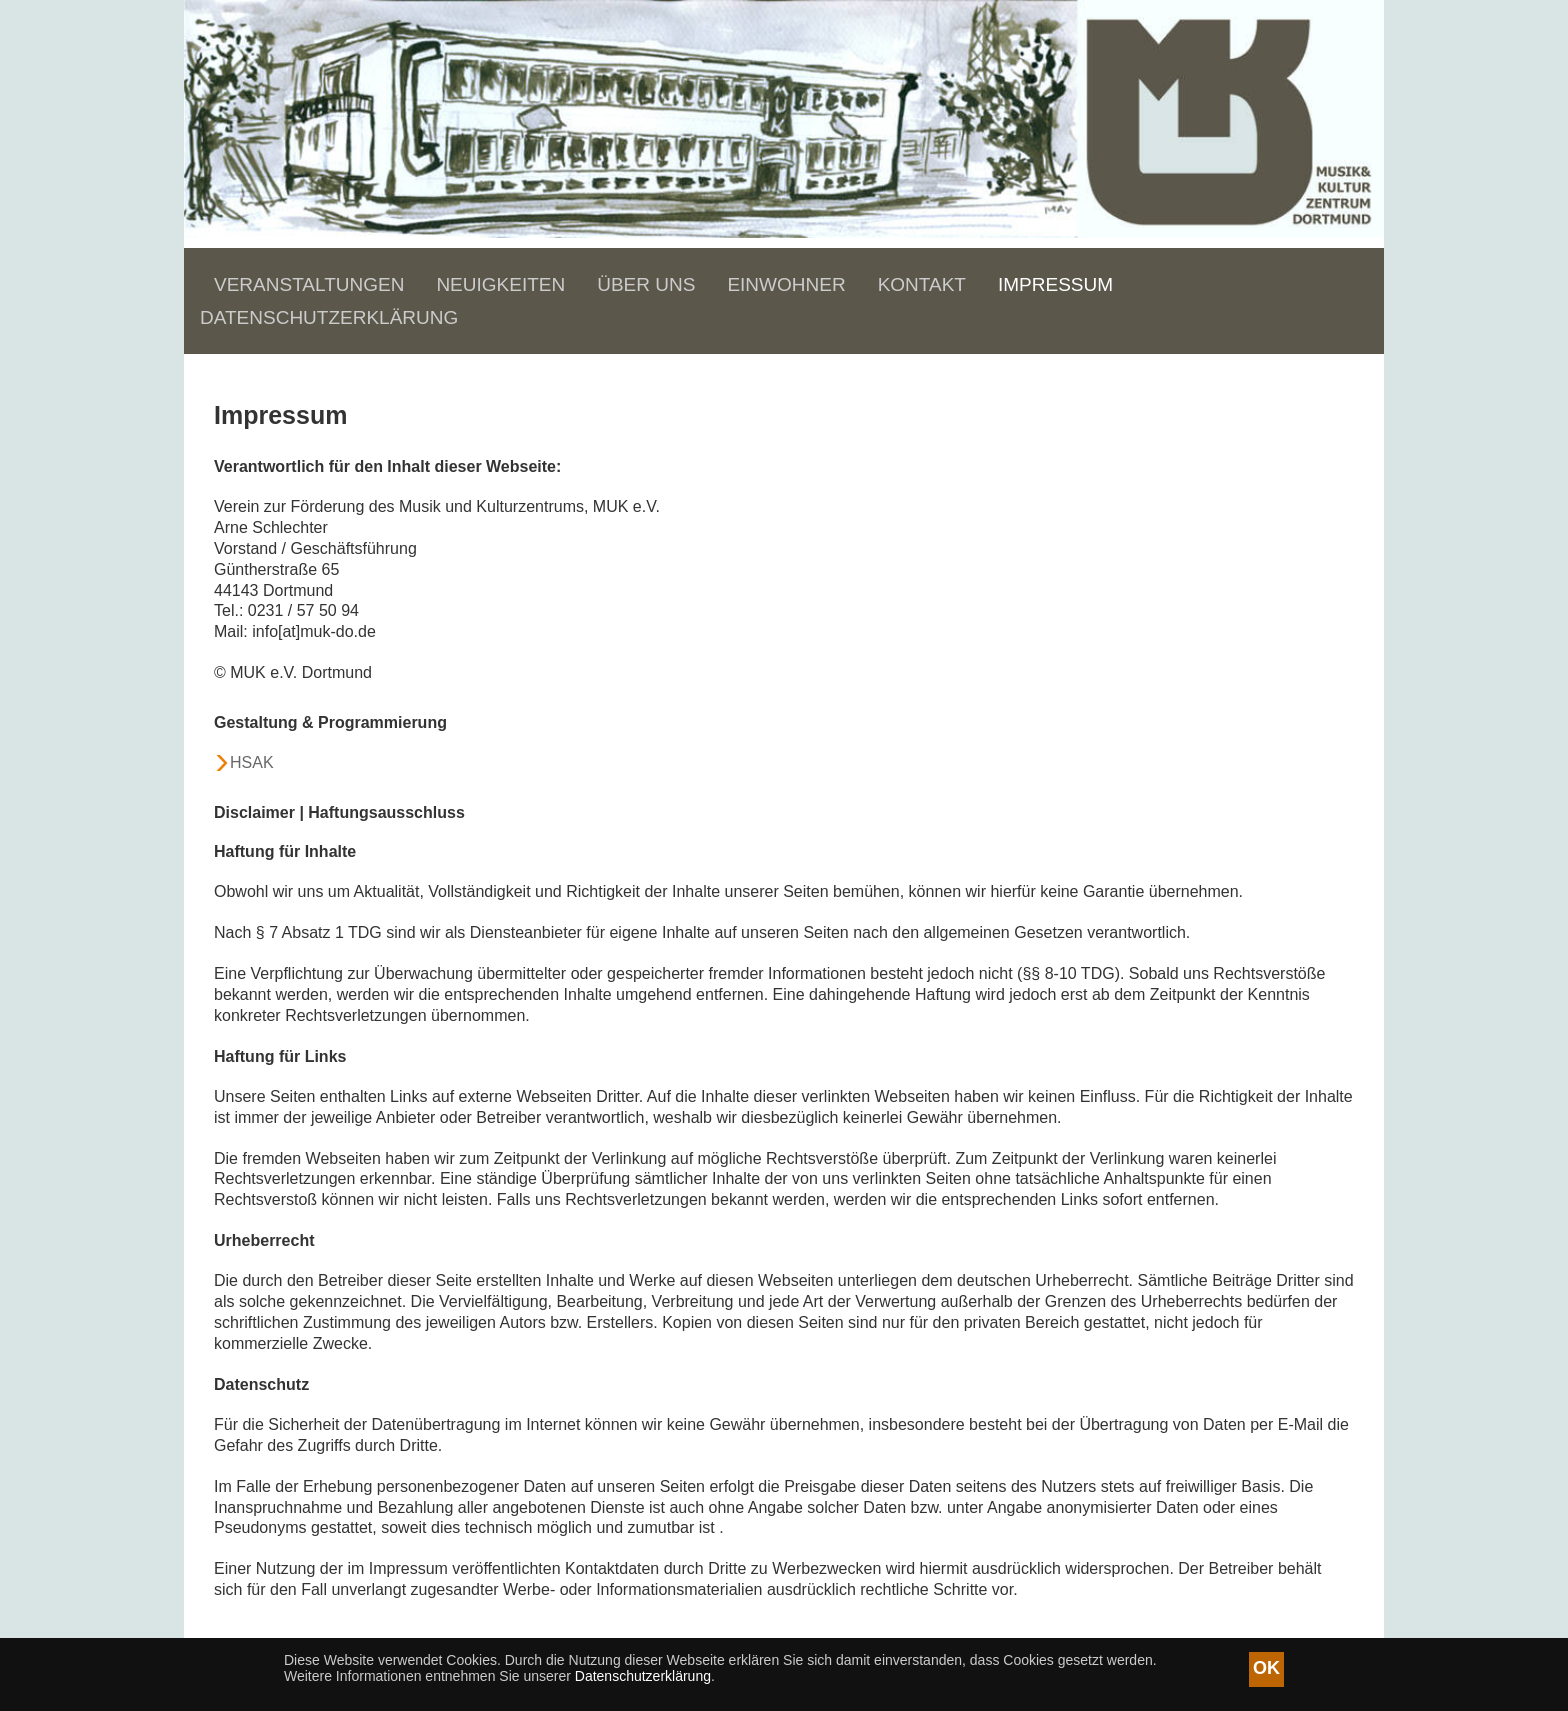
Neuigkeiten (500, 284)
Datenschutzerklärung (329, 317)
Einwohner (786, 284)
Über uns (646, 284)
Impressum (1055, 284)
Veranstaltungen (309, 284)
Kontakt (922, 284)
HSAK (252, 762)
